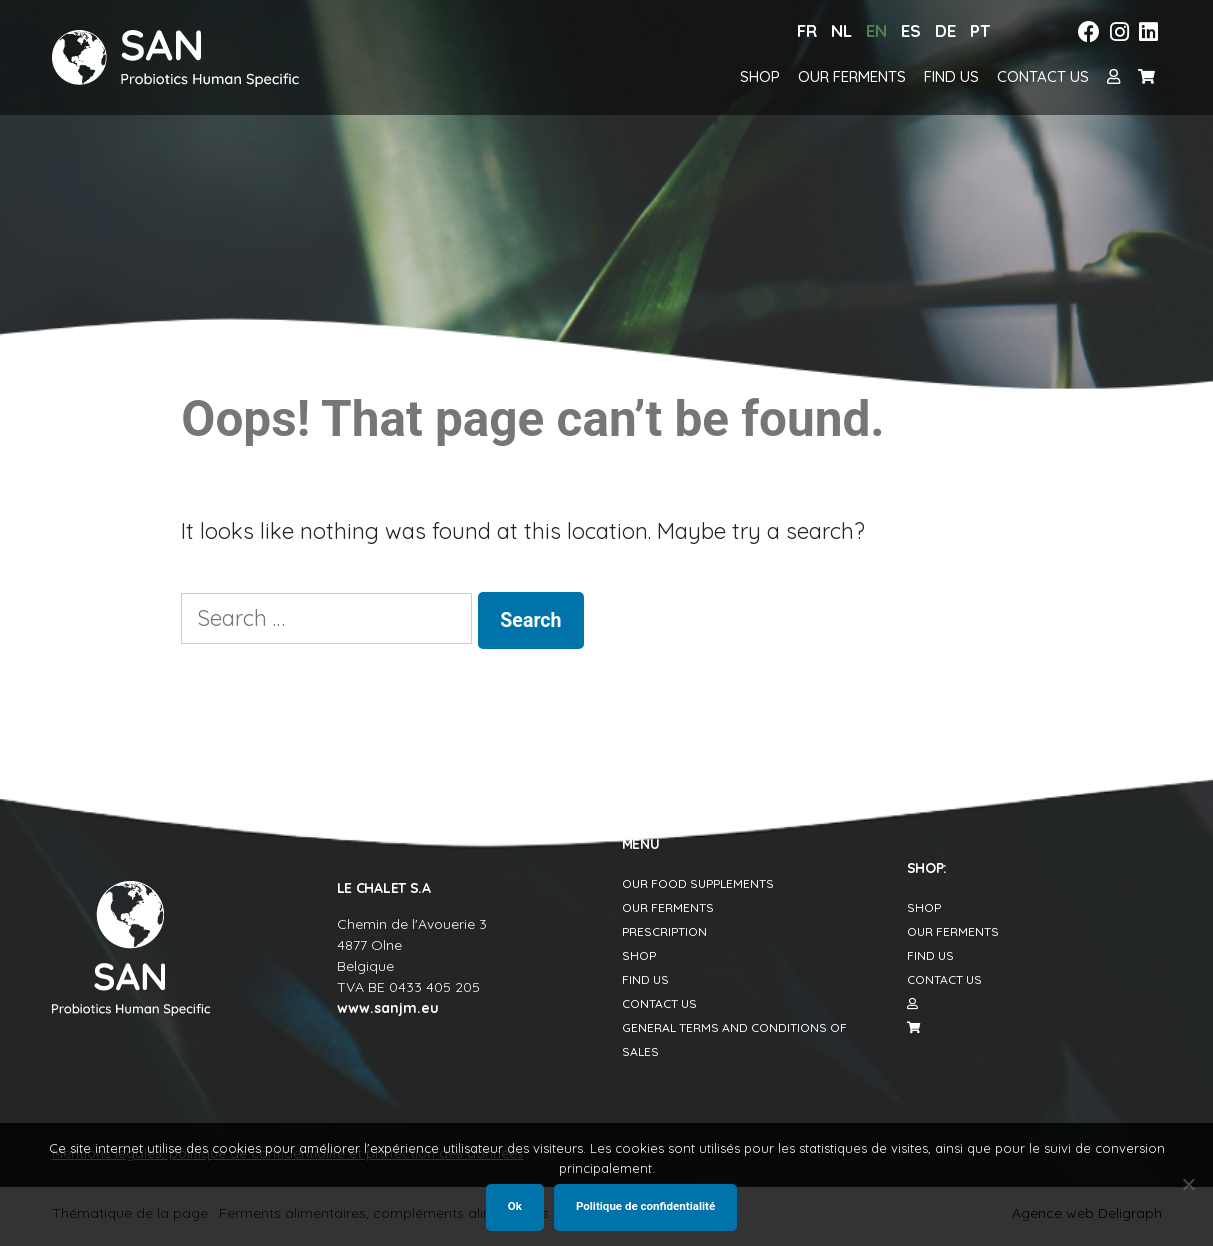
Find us (951, 76)
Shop (760, 76)
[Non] (1188, 1184)
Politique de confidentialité (645, 1206)
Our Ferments (852, 76)
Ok (515, 1206)
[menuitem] (807, 31)
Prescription (664, 931)
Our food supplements (698, 883)
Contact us (1043, 76)
